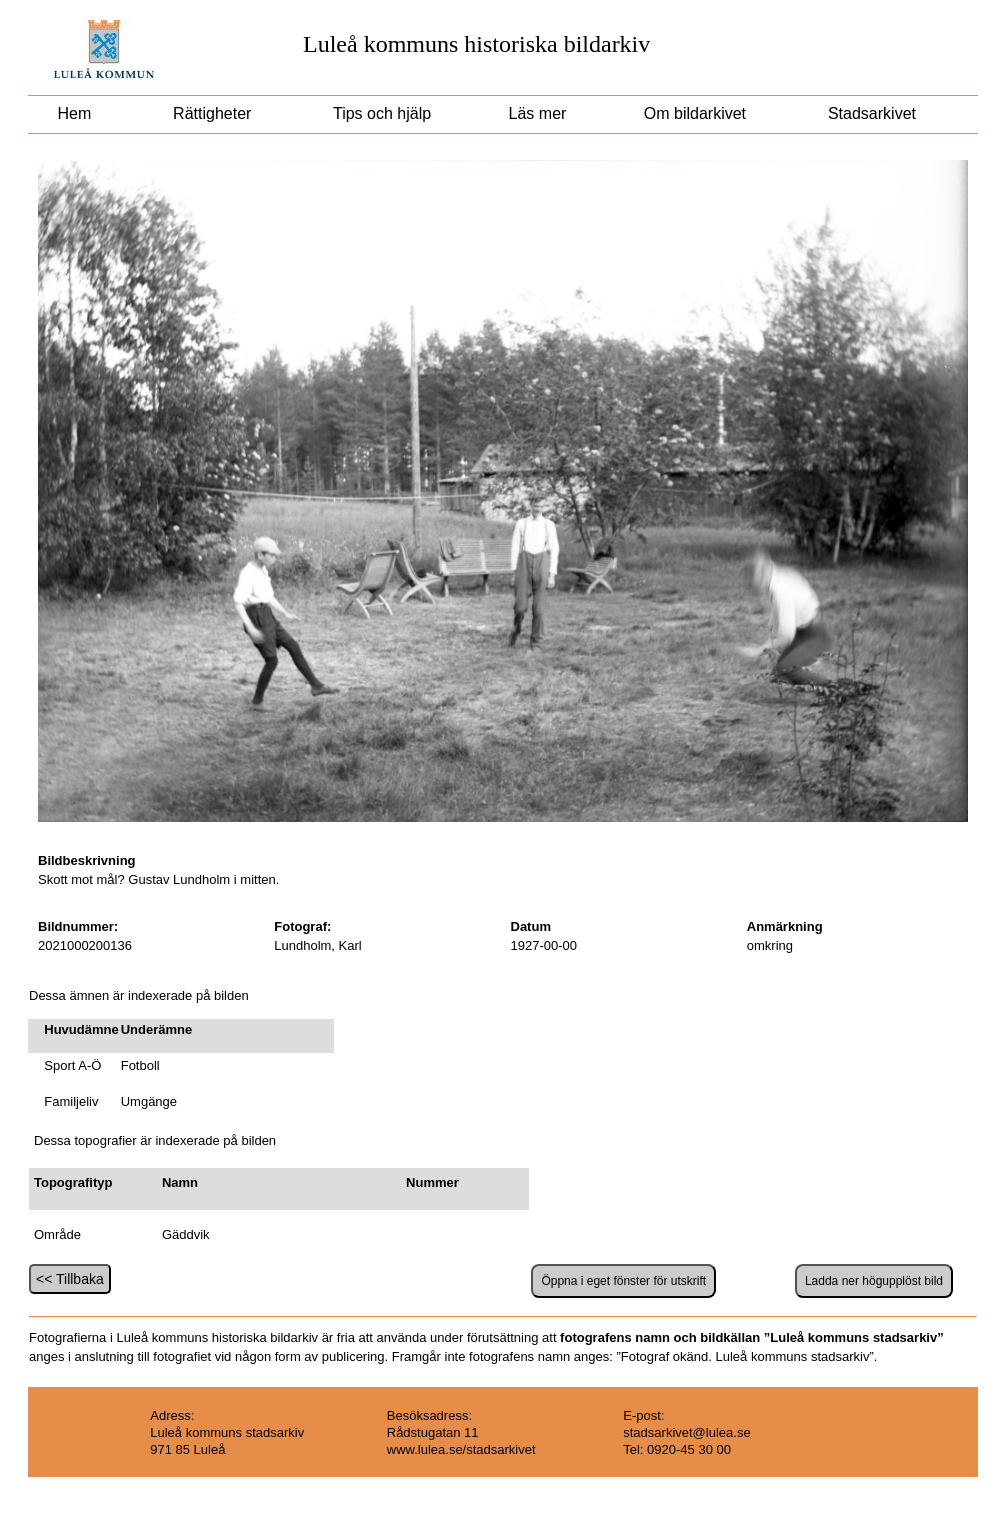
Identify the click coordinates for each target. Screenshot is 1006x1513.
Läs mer (535, 113)
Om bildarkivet (694, 113)
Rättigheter (212, 113)
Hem (74, 113)
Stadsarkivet (872, 113)
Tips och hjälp (380, 113)
